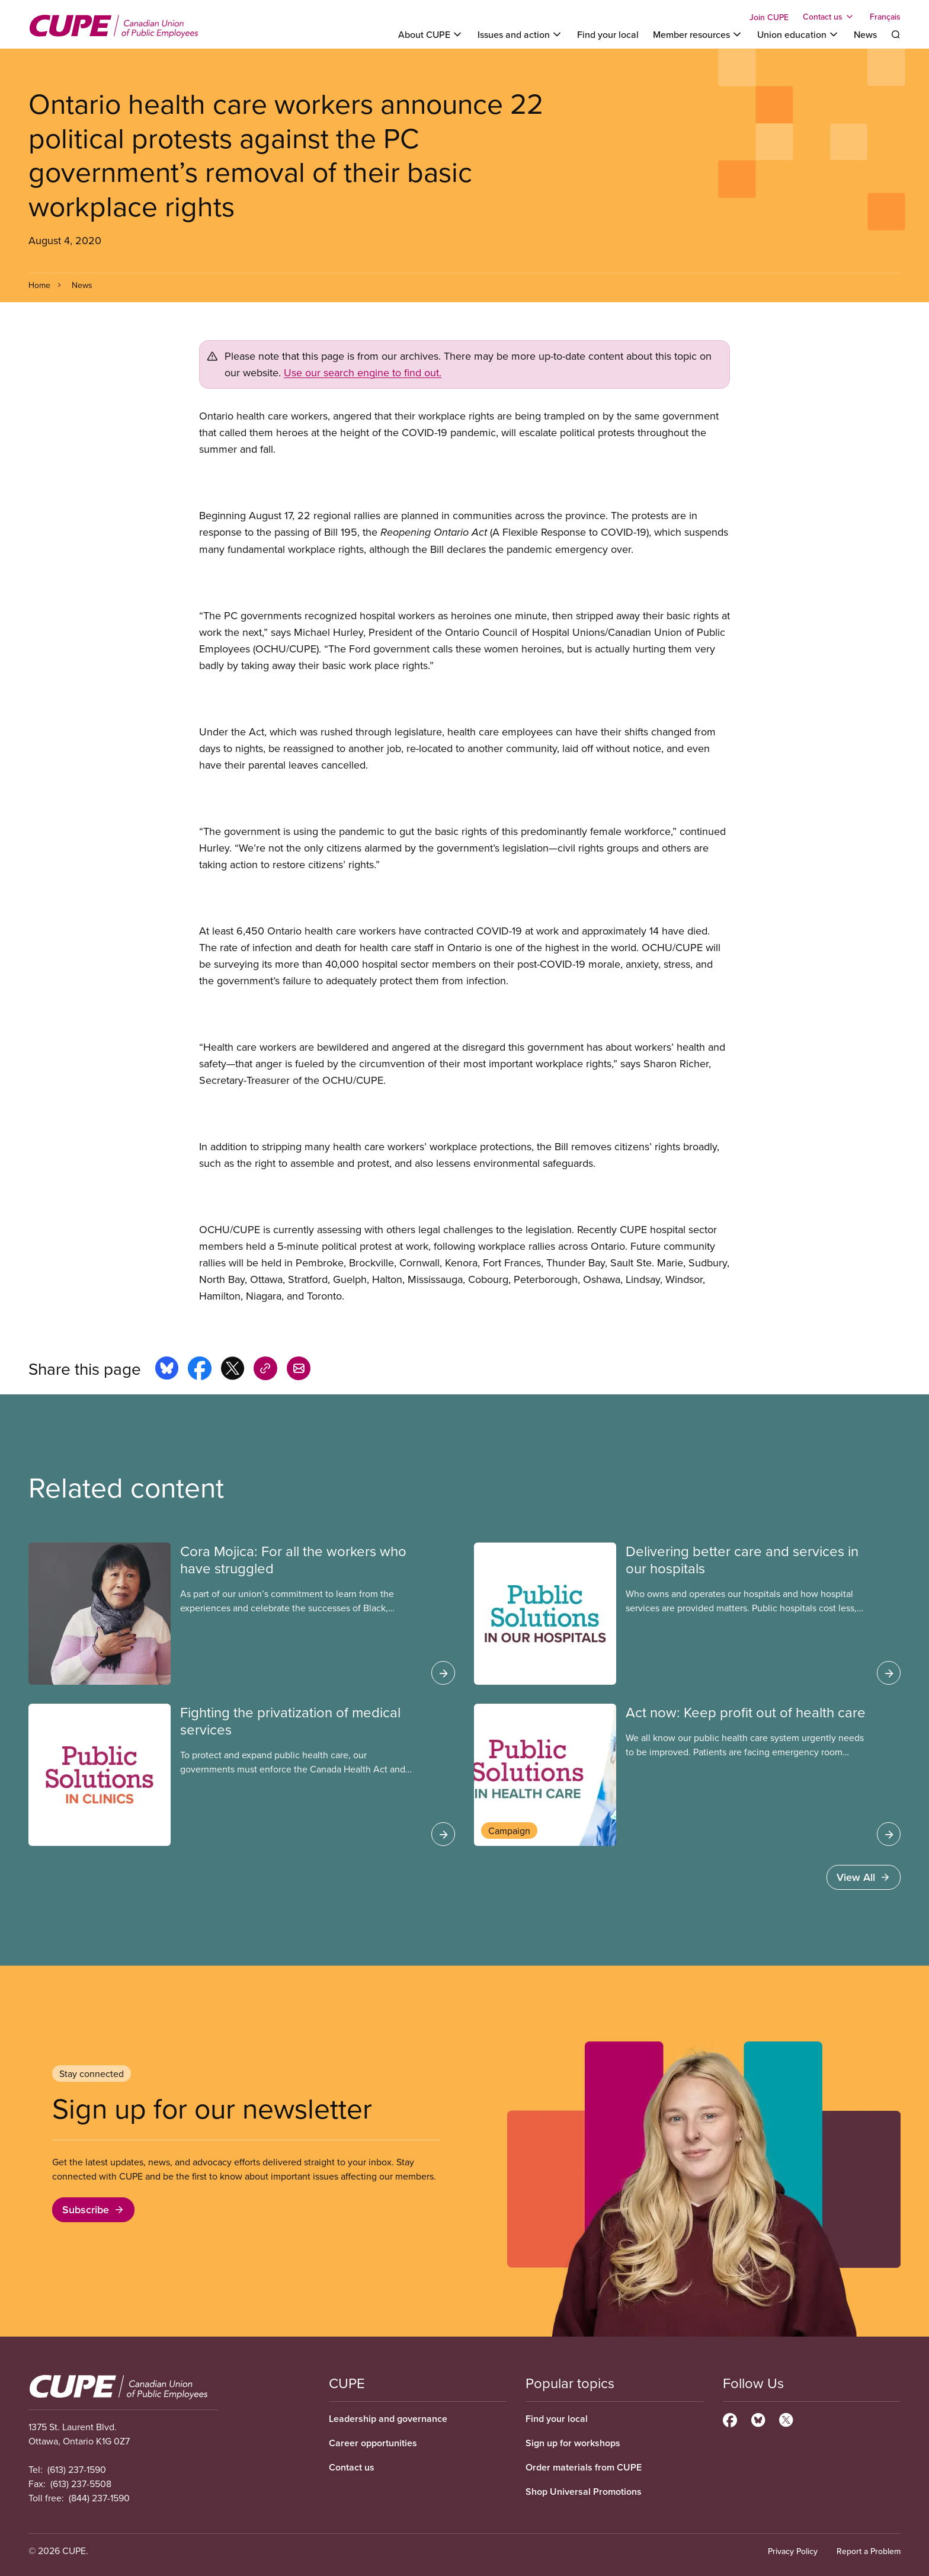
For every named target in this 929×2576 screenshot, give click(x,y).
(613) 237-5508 (80, 2483)
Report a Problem (869, 2551)
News (865, 34)
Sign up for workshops (573, 2443)
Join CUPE (769, 17)
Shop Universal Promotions (584, 2491)
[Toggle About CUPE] (430, 34)
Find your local (608, 34)
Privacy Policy (793, 2551)
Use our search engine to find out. (362, 372)
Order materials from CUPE (584, 2467)
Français (885, 17)
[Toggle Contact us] (829, 17)
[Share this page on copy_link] (265, 1370)
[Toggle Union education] (798, 34)
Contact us (351, 2467)
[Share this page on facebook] (200, 1370)
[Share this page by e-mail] (298, 1370)
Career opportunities (373, 2443)
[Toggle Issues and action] (520, 34)
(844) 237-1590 (99, 2497)
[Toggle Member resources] (698, 34)
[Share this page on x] (232, 1370)
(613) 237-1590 (76, 2469)
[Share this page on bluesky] (166, 1370)
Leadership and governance (388, 2418)
